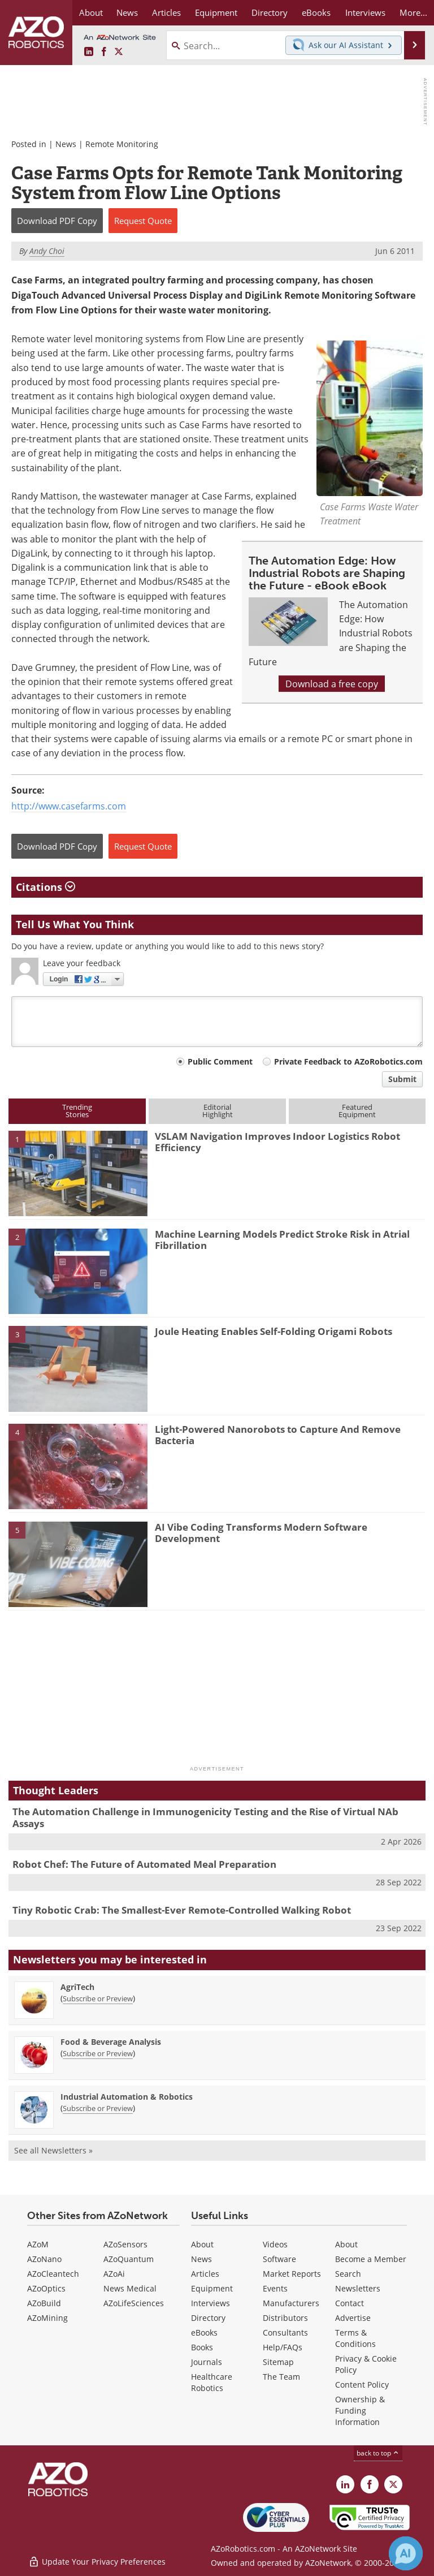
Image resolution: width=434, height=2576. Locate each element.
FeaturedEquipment (357, 1110)
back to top (378, 2452)
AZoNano (44, 2259)
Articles (205, 2273)
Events (275, 2288)
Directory (208, 2317)
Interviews (210, 2303)
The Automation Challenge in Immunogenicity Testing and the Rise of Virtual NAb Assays (205, 1817)
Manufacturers (291, 2303)
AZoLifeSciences (133, 2303)
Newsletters (357, 2288)
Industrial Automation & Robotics (126, 2096)
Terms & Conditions (355, 2338)
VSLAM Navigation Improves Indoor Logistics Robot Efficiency (277, 1142)
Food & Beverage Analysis (110, 2041)
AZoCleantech (53, 2273)
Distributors (285, 2317)
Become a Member (370, 2259)
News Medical (130, 2288)
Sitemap (278, 2362)
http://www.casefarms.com (68, 806)
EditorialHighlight (217, 1110)
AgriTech (77, 1986)
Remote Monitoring (121, 144)
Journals (206, 2362)
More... (413, 12)
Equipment (212, 2288)
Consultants (285, 2332)
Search (348, 2273)
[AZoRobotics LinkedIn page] (88, 52)
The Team (281, 2376)
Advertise (353, 2317)
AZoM (38, 2244)
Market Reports (292, 2273)
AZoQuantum (128, 2259)
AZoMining (47, 2317)
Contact (349, 2303)
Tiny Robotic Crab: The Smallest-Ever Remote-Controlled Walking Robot (181, 1909)
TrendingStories (77, 1110)
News (65, 144)
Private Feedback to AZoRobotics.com (348, 1061)
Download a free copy (331, 684)
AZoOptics (46, 2288)
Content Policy (362, 2384)
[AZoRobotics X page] (118, 52)
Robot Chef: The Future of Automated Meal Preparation (144, 1864)
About (202, 2244)
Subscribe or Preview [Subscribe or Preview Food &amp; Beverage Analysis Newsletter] (98, 2053)
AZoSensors (125, 2244)
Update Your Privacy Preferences (97, 2561)
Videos (275, 2244)
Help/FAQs (282, 2347)
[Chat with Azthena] (406, 2553)
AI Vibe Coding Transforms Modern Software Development (261, 1532)
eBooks (204, 2332)
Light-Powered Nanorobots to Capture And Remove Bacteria (278, 1435)
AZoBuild (44, 2303)
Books (202, 2347)
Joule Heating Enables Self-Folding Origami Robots (273, 1331)
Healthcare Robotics (211, 2382)
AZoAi (114, 2273)
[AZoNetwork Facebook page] (103, 52)
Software (279, 2259)
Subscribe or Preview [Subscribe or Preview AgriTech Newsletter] (98, 1998)
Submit (402, 1079)
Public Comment (220, 1061)
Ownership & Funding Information (360, 2410)
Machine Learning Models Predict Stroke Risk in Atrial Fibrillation (282, 1239)
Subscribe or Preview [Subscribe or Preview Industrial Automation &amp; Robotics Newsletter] (98, 2108)
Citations (45, 887)
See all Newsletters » (53, 2150)
